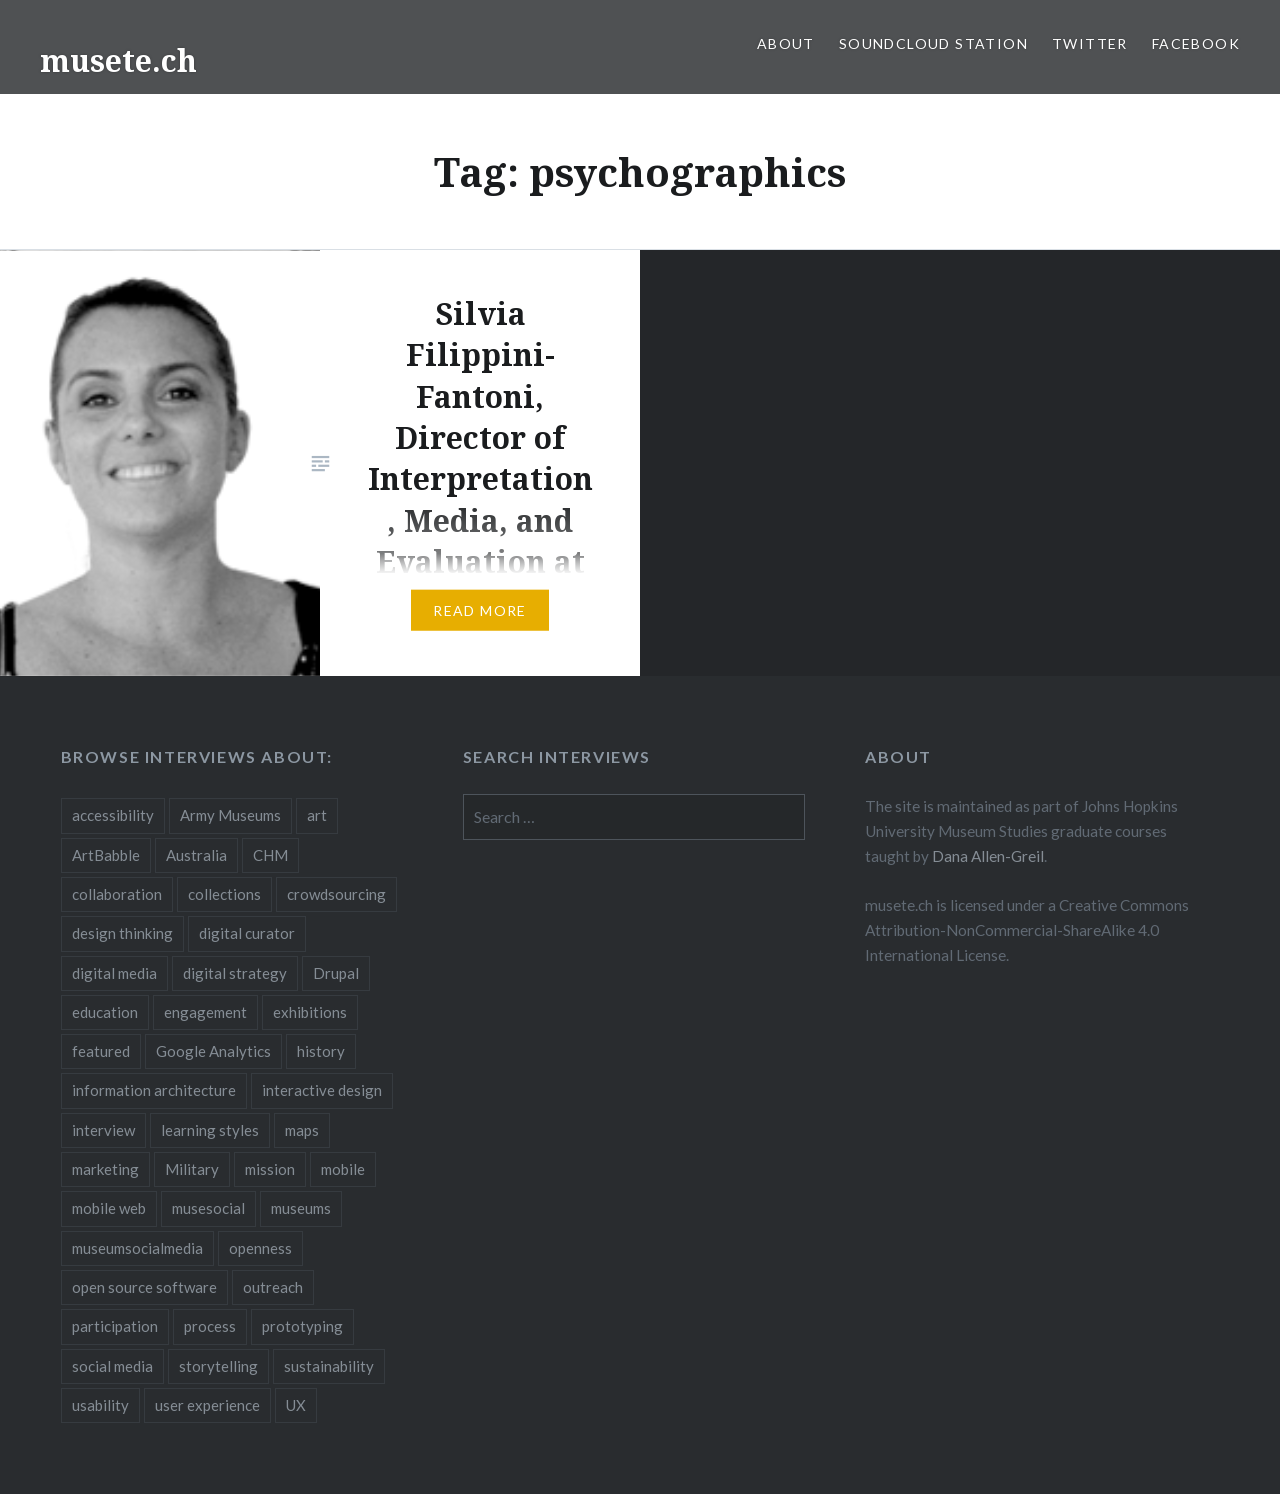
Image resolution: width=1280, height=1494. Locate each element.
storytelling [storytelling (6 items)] (218, 1366)
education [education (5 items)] (105, 1012)
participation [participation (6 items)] (115, 1326)
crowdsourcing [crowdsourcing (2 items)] (336, 894)
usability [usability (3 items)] (100, 1405)
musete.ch (118, 60)
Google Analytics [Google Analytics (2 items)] (213, 1051)
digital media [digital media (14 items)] (114, 973)
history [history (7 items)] (321, 1051)
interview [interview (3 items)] (103, 1130)
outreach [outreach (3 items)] (273, 1287)
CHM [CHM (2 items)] (270, 855)
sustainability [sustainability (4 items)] (329, 1366)
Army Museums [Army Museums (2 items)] (230, 815)
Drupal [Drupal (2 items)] (336, 973)
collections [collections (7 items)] (224, 894)
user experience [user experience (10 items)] (207, 1405)
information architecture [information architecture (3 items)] (154, 1090)
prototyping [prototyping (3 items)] (302, 1326)
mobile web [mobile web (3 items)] (109, 1208)
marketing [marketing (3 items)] (105, 1169)
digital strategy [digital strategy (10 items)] (235, 973)
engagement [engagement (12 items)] (205, 1012)
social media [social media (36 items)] (112, 1366)
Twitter (1090, 43)
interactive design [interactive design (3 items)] (322, 1090)
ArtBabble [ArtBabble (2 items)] (106, 855)
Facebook (1196, 43)
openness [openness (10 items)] (260, 1248)
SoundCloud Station (933, 43)
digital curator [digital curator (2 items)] (247, 933)
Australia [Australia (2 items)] (196, 855)
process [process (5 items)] (210, 1326)
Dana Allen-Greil (988, 856)
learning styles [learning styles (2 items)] (210, 1130)
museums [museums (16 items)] (301, 1208)
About (786, 43)
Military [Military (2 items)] (192, 1169)
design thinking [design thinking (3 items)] (122, 933)
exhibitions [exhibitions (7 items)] (310, 1012)
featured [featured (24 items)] (101, 1051)
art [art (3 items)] (317, 815)
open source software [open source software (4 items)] (144, 1287)
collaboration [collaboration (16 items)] (117, 894)
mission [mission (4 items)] (270, 1169)
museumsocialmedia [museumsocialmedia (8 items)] (137, 1248)
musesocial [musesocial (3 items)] (208, 1208)
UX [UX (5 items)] (296, 1405)
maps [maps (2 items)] (302, 1130)
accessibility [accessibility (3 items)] (113, 815)
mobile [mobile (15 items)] (343, 1169)
